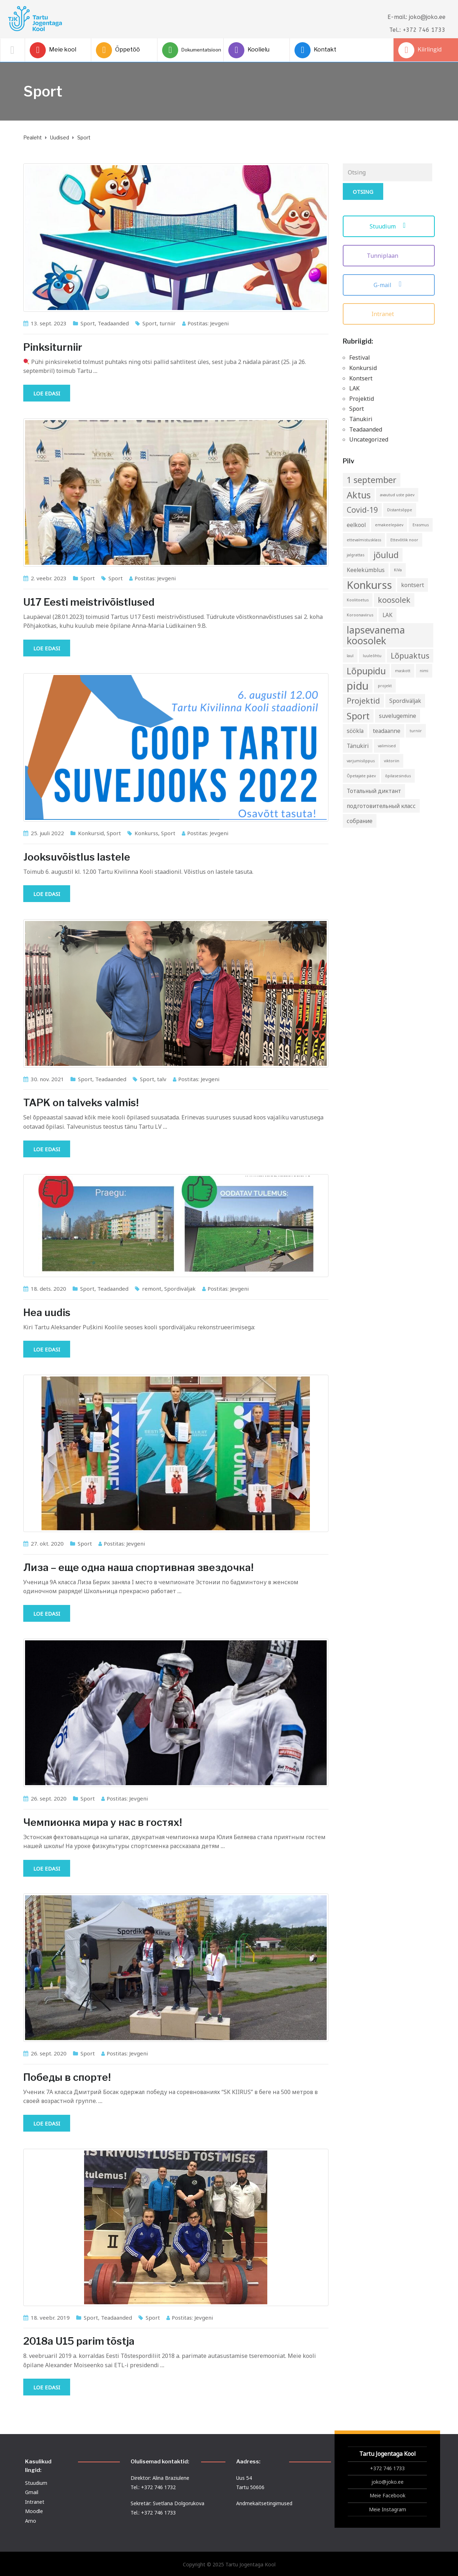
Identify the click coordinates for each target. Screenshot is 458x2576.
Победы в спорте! (67, 2077)
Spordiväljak (180, 1288)
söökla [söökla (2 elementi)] (355, 731)
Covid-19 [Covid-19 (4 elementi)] (362, 509)
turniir (168, 323)
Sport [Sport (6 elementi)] (358, 716)
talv (161, 1079)
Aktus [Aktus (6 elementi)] (359, 495)
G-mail (389, 285)
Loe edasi (46, 393)
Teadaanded (113, 323)
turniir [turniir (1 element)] (416, 730)
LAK (354, 388)
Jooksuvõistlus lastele (76, 857)
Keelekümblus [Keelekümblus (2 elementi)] (366, 570)
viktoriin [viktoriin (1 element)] (391, 760)
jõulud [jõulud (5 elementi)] (386, 555)
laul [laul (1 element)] (350, 655)
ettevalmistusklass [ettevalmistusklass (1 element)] (364, 539)
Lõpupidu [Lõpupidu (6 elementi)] (366, 671)
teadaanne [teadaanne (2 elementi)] (386, 731)
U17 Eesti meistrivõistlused (89, 602)
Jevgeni (219, 323)
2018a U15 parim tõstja (79, 2341)
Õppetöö (118, 50)
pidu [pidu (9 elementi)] (358, 686)
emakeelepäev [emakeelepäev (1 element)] (389, 524)
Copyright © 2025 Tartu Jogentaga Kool (229, 2564)
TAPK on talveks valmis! (81, 1103)
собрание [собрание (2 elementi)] (359, 821)
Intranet (388, 314)
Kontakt (315, 50)
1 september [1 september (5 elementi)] (371, 480)
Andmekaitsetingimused (264, 2503)
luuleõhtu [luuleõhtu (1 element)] (372, 655)
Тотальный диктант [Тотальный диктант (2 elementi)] (374, 791)
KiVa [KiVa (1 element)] (398, 569)
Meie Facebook (387, 2495)
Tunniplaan (388, 256)
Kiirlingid (420, 50)
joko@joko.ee (387, 2481)
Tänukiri (360, 419)
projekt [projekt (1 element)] (385, 685)
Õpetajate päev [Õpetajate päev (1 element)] (361, 775)
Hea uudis (46, 1312)
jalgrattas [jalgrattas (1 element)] (355, 554)
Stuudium (389, 226)
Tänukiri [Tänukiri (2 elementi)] (358, 746)
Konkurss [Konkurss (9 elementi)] (369, 585)
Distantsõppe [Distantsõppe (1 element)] (399, 509)
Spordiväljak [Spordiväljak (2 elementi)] (405, 701)
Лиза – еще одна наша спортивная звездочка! (138, 1567)
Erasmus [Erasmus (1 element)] (421, 524)
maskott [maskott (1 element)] (402, 670)
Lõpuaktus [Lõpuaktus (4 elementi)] (410, 655)
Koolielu (248, 50)
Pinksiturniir (52, 347)
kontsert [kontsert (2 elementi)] (412, 585)
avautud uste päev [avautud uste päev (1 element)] (397, 494)
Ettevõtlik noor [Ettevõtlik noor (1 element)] (404, 539)
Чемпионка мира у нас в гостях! (102, 1822)
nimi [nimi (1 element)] (424, 670)
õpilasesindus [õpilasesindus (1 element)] (398, 775)
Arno (30, 2520)
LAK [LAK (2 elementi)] (388, 615)
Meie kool (53, 50)
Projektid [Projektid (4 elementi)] (363, 700)
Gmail (31, 2492)
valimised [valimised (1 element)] (387, 745)
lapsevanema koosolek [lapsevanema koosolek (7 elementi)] (376, 635)
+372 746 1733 (387, 2468)
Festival (359, 357)
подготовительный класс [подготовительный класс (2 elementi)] (381, 806)
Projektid (361, 399)
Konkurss (146, 833)
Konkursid (91, 833)
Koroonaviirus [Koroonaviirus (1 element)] (360, 614)
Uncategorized (368, 439)
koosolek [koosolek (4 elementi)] (394, 600)
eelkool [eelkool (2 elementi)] (356, 525)
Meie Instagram (387, 2509)
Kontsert (360, 378)
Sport (88, 323)
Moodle (34, 2511)
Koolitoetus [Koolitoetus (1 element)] (358, 599)
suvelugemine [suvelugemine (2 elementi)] (397, 716)
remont (151, 1288)
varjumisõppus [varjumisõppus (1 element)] (361, 760)
